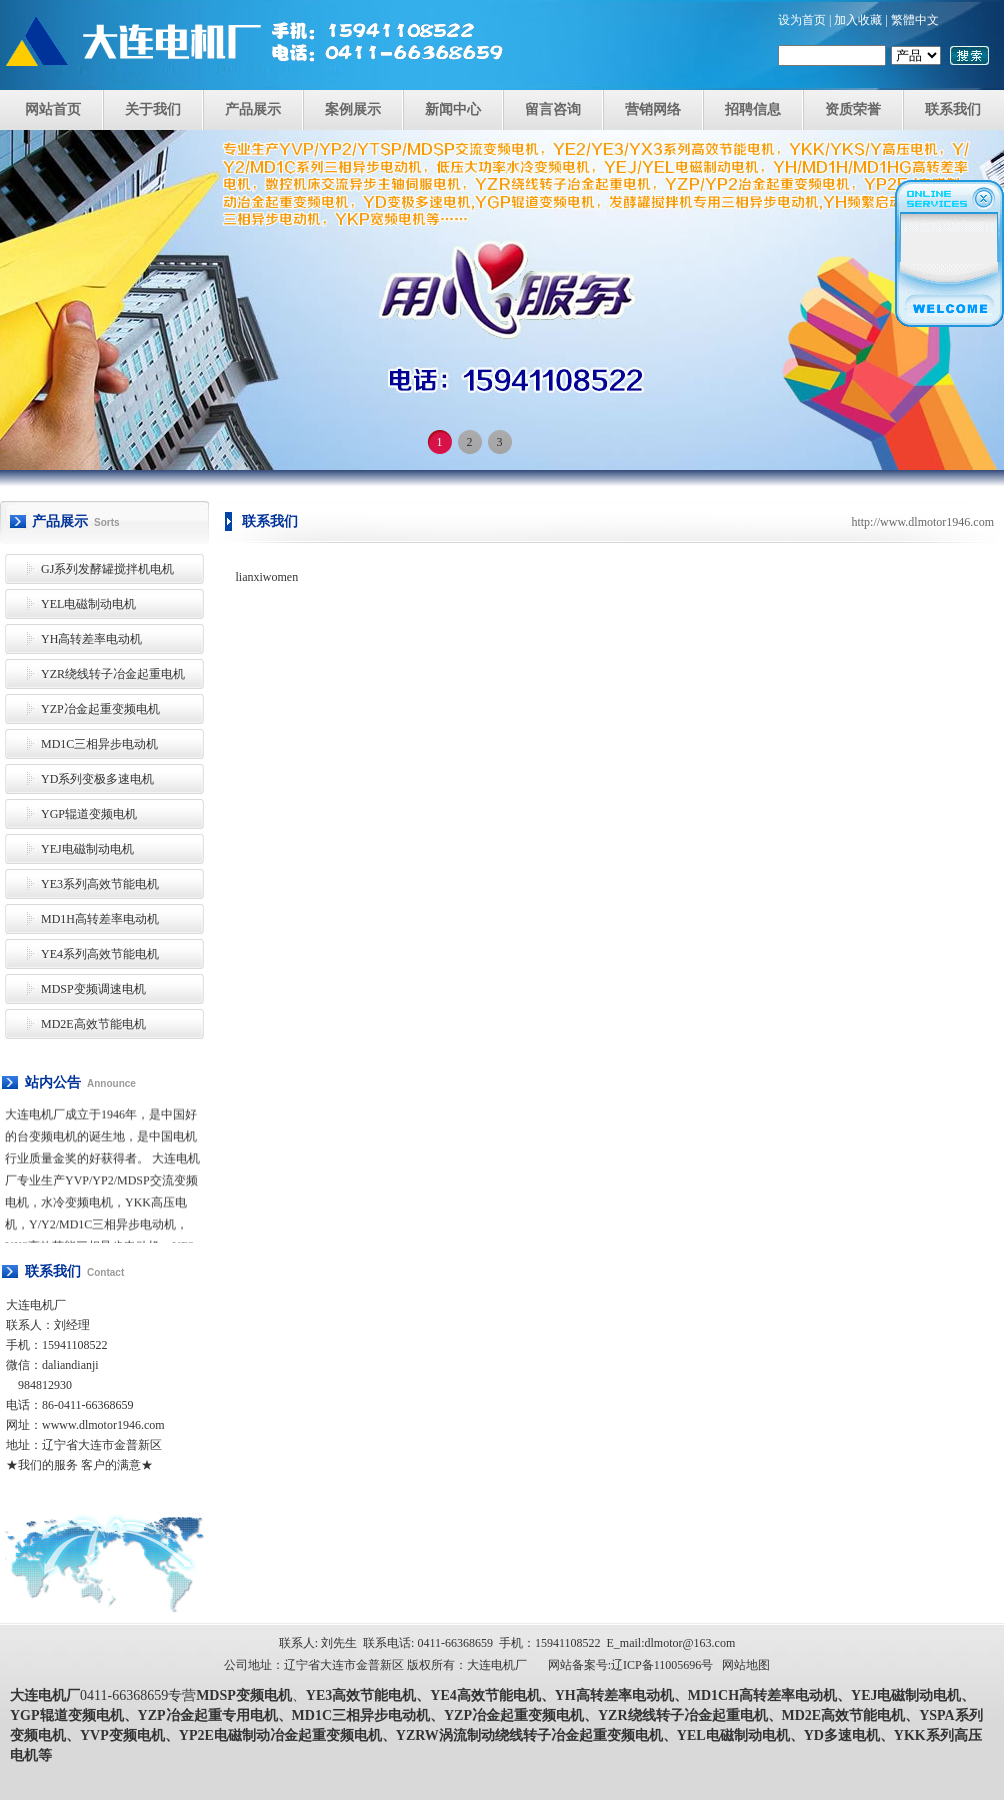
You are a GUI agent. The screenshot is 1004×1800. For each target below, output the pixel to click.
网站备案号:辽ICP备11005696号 (631, 1665)
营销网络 (653, 109)
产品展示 (253, 109)
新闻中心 (453, 109)
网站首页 (53, 109)
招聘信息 (753, 109)
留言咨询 (553, 109)
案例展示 (353, 109)
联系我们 (953, 109)
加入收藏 (858, 20)
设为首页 (802, 20)
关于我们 (153, 109)
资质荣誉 (853, 109)
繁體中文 (915, 20)
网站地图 (746, 1665)
